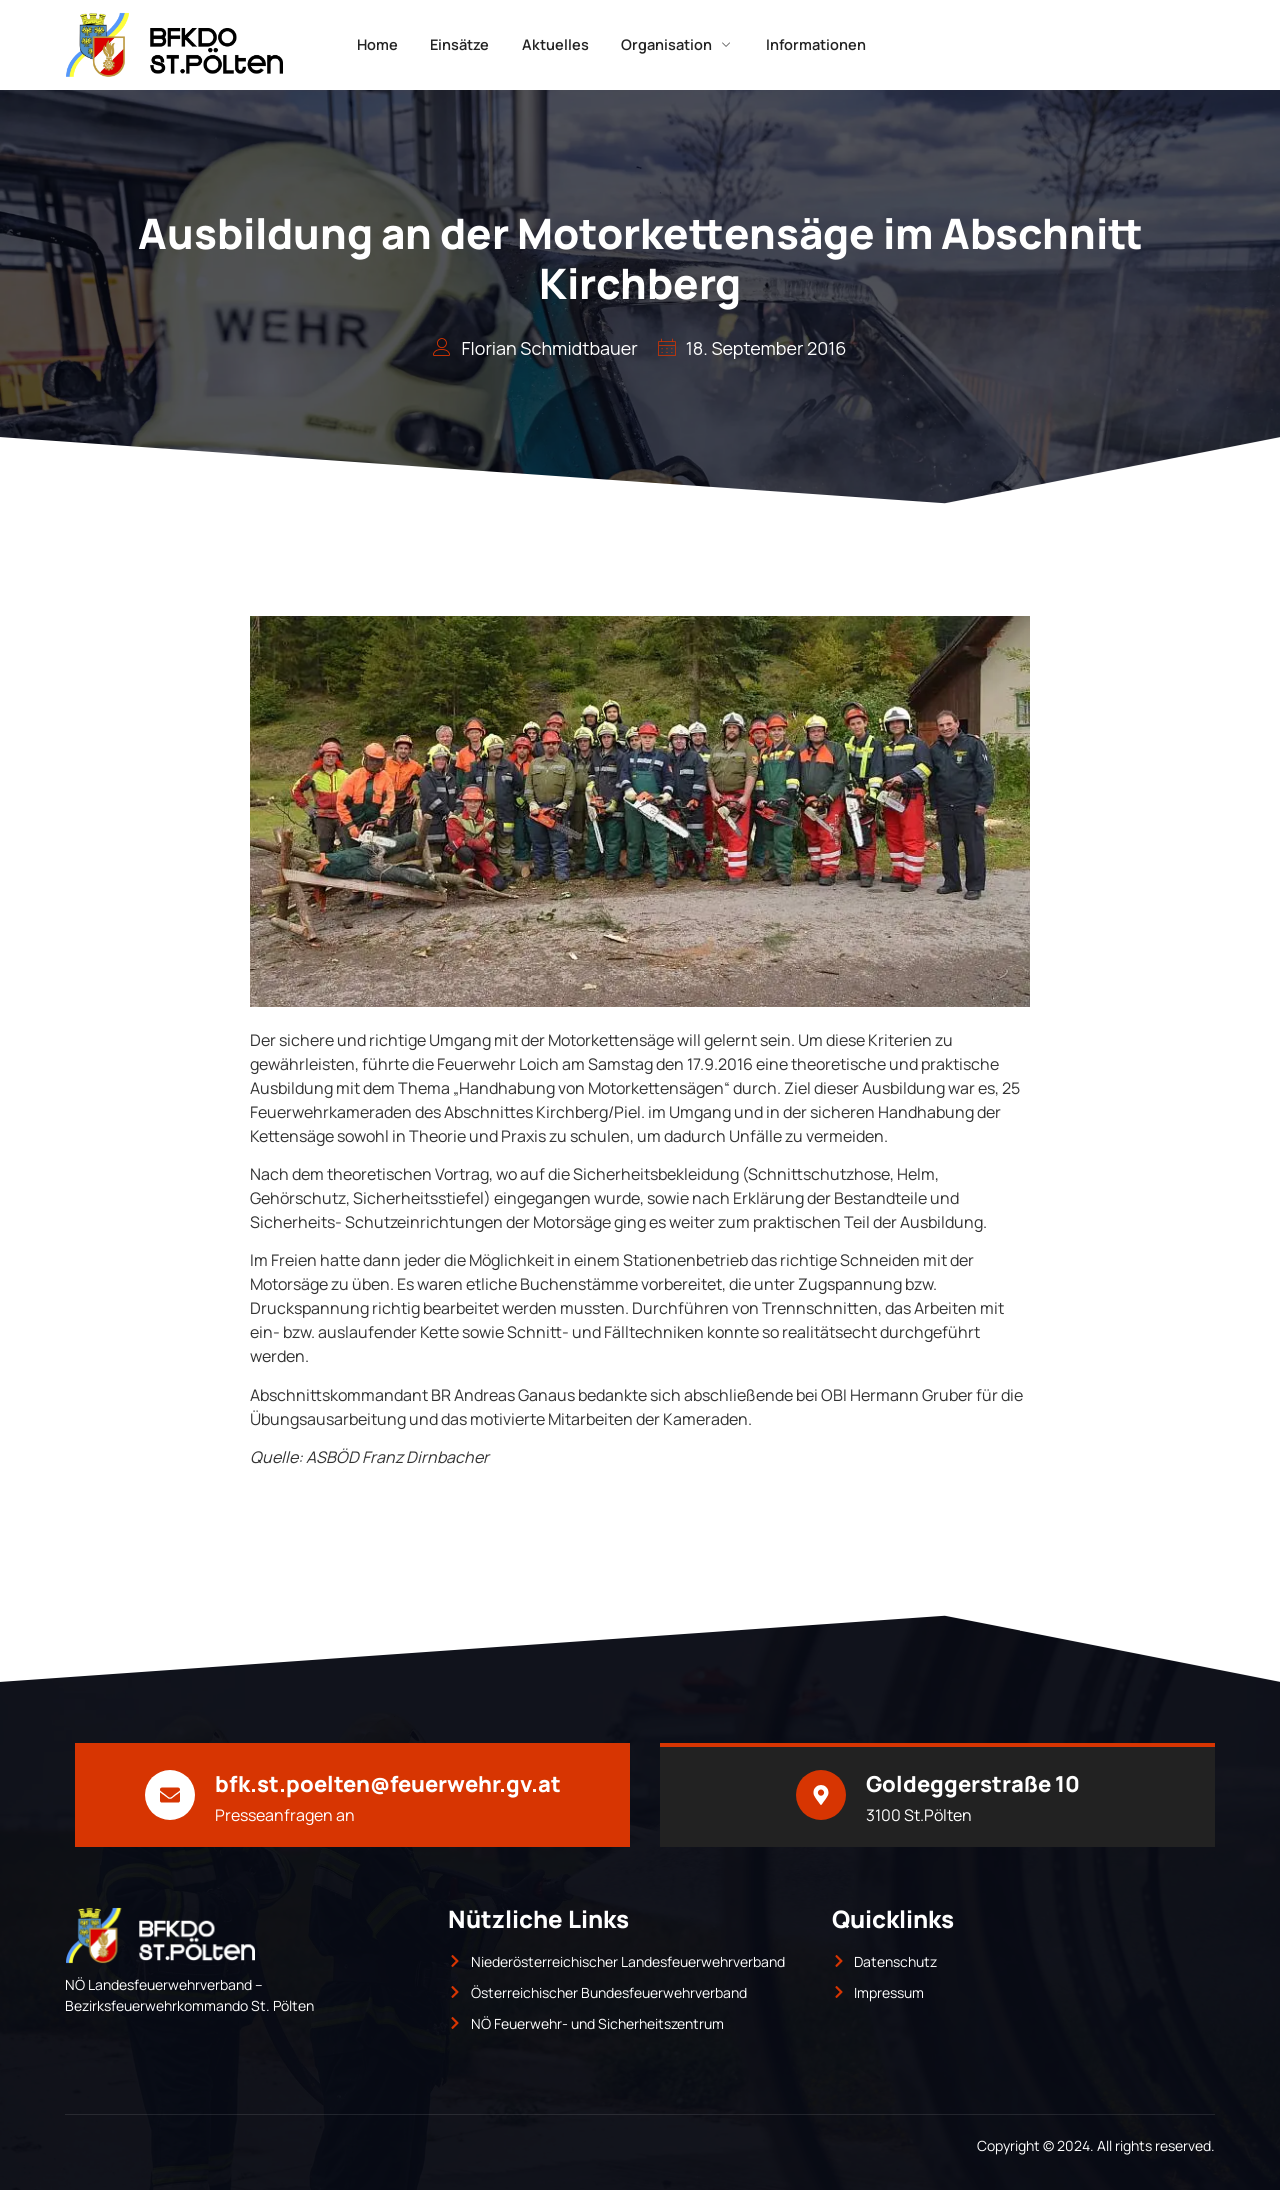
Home (361, 44)
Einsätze (452, 44)
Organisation (687, 44)
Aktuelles (556, 44)
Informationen (836, 44)
